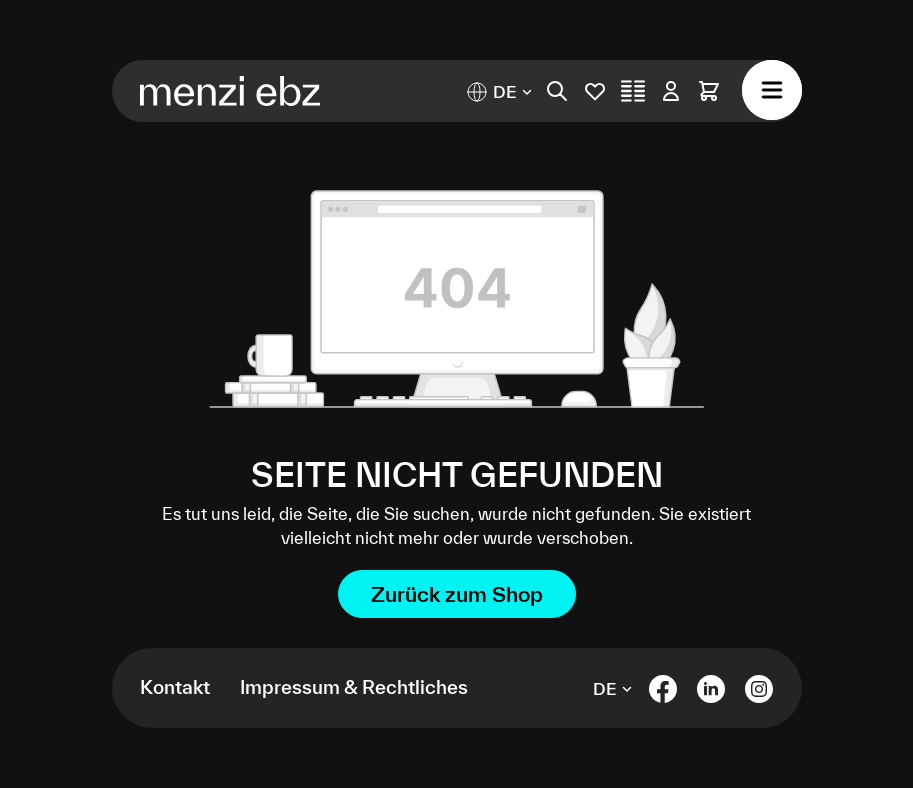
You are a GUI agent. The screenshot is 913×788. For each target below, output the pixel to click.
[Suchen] (557, 91)
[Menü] (772, 90)
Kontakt (175, 687)
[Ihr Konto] (671, 91)
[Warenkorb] (709, 91)
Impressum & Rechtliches (354, 687)
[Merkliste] (595, 91)
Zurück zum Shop (457, 594)
